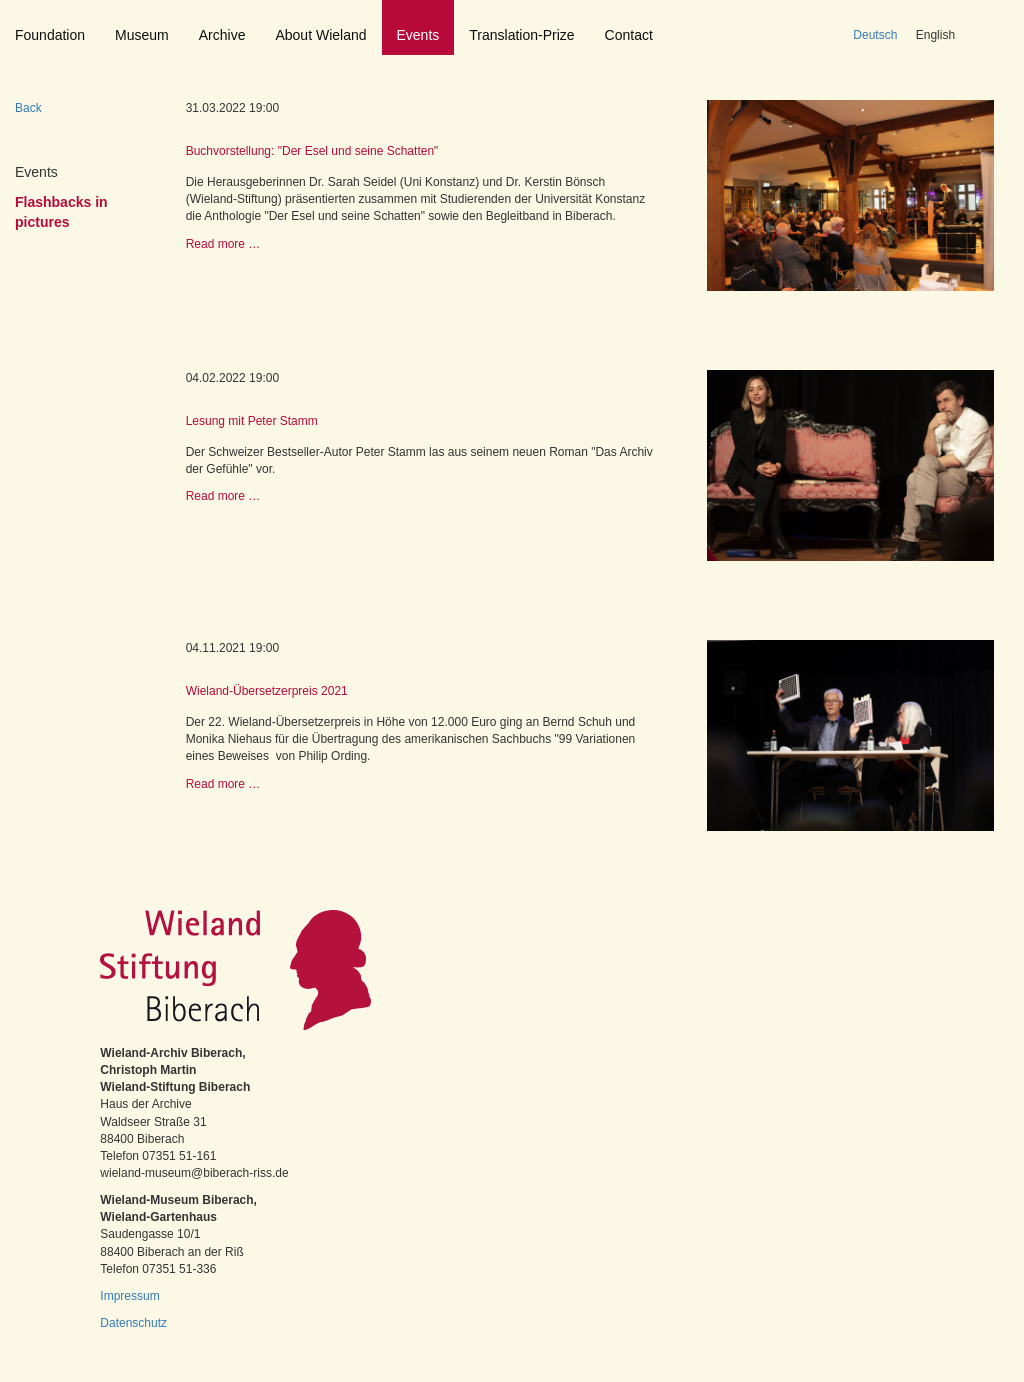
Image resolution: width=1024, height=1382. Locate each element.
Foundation (50, 35)
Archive (222, 35)
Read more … (223, 244)
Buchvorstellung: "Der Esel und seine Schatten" (312, 151)
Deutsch (875, 35)
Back (28, 108)
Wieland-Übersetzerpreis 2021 (267, 691)
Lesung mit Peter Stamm (252, 421)
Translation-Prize (521, 35)
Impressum (129, 1296)
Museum (142, 35)
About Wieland (320, 35)
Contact (629, 35)
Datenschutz (133, 1323)
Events (418, 35)
